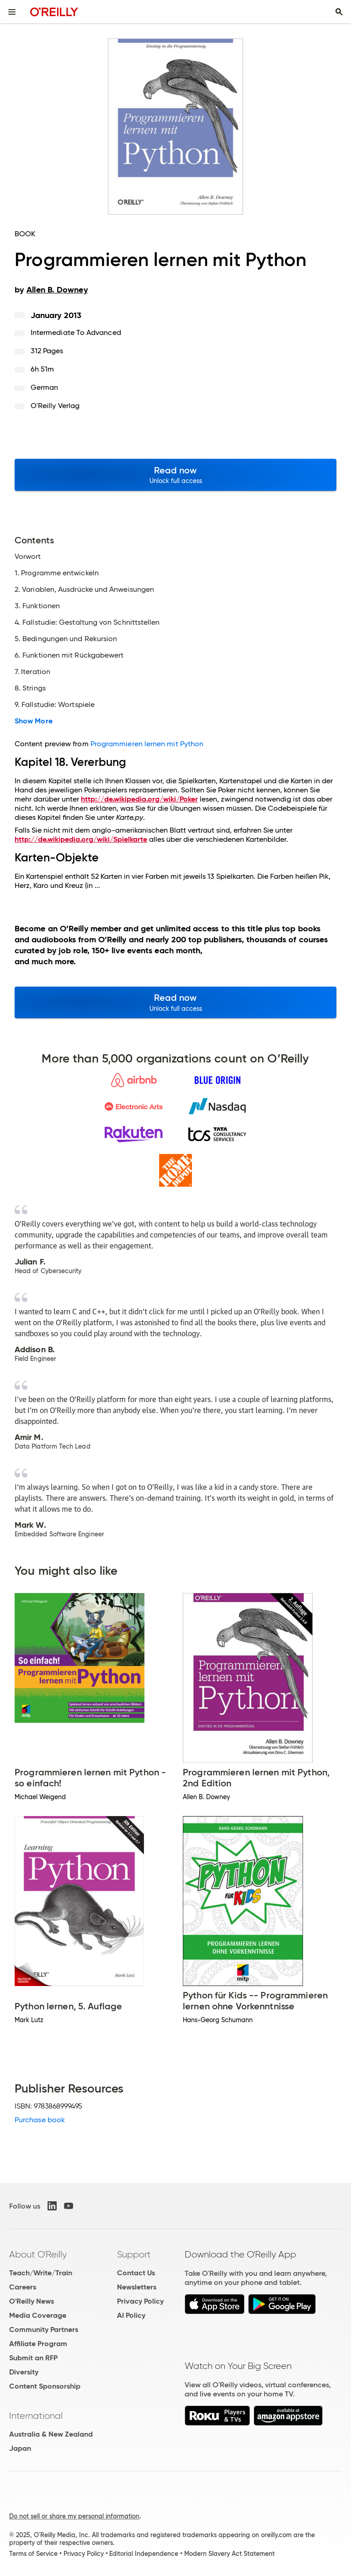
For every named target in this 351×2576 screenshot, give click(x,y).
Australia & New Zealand (51, 2434)
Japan (20, 2448)
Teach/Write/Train (40, 2273)
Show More (34, 721)
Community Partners (43, 2329)
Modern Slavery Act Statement (229, 2553)
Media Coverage (37, 2315)
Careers (22, 2287)
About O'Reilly (38, 2254)
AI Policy (131, 2315)
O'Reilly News (31, 2301)
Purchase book (40, 2119)
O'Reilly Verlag (55, 405)
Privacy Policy (140, 2301)
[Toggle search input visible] (339, 12)
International (36, 2415)
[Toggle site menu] (12, 12)
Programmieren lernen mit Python (146, 743)
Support (134, 2254)
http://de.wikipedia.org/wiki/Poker (139, 799)
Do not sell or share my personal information (74, 2516)
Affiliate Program (38, 2343)
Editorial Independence (143, 2553)
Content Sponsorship (44, 2386)
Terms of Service (33, 2553)
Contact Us (136, 2273)
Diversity (23, 2372)
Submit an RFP (33, 2358)
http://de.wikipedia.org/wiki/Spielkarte (81, 839)
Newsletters (136, 2287)
